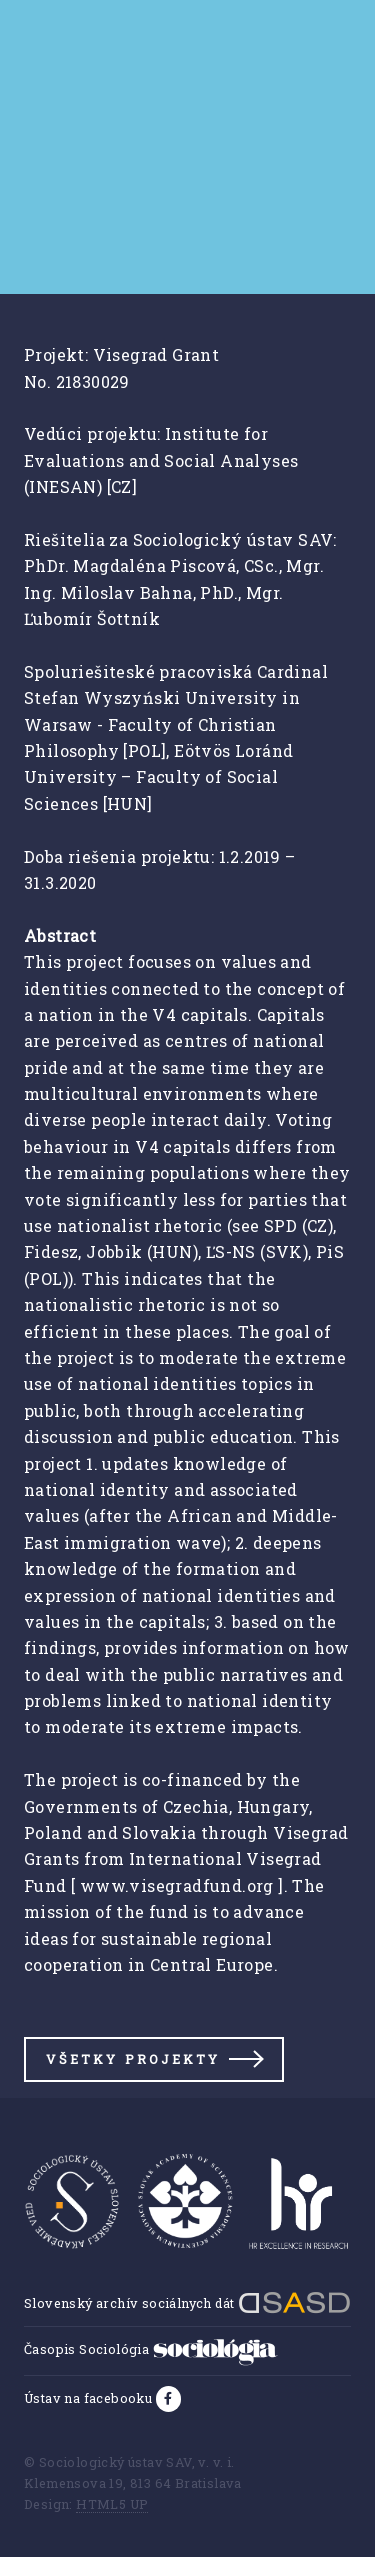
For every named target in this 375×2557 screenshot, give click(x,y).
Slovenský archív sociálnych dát (187, 2303)
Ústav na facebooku (90, 2398)
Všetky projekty (133, 2059)
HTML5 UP (112, 2504)
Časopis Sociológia (151, 2349)
